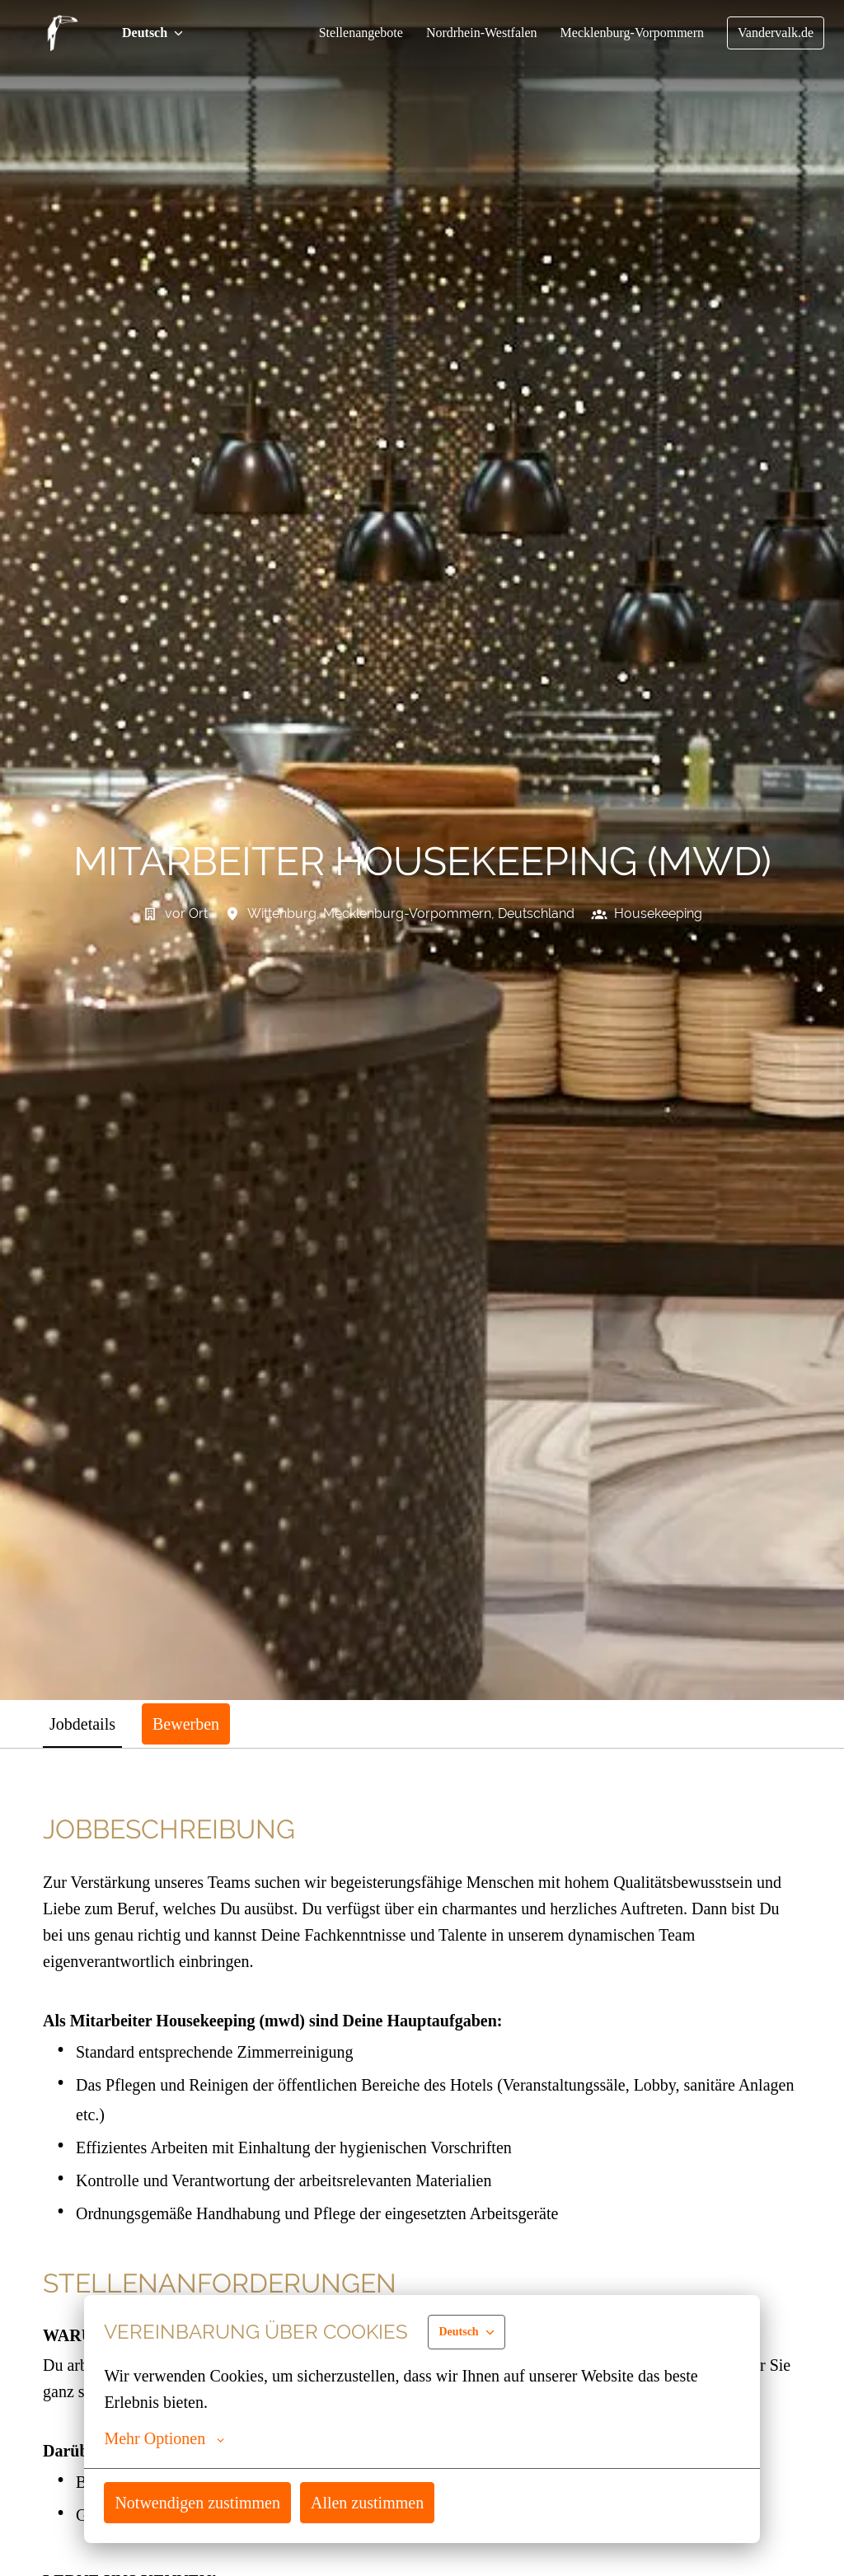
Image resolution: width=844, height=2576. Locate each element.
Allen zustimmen (378, 2502)
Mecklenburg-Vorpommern (625, 33)
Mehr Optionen (165, 2438)
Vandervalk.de (774, 33)
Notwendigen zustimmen (202, 2502)
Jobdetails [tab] (85, 1723)
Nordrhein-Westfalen (468, 33)
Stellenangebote (341, 33)
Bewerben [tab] (194, 1723)
